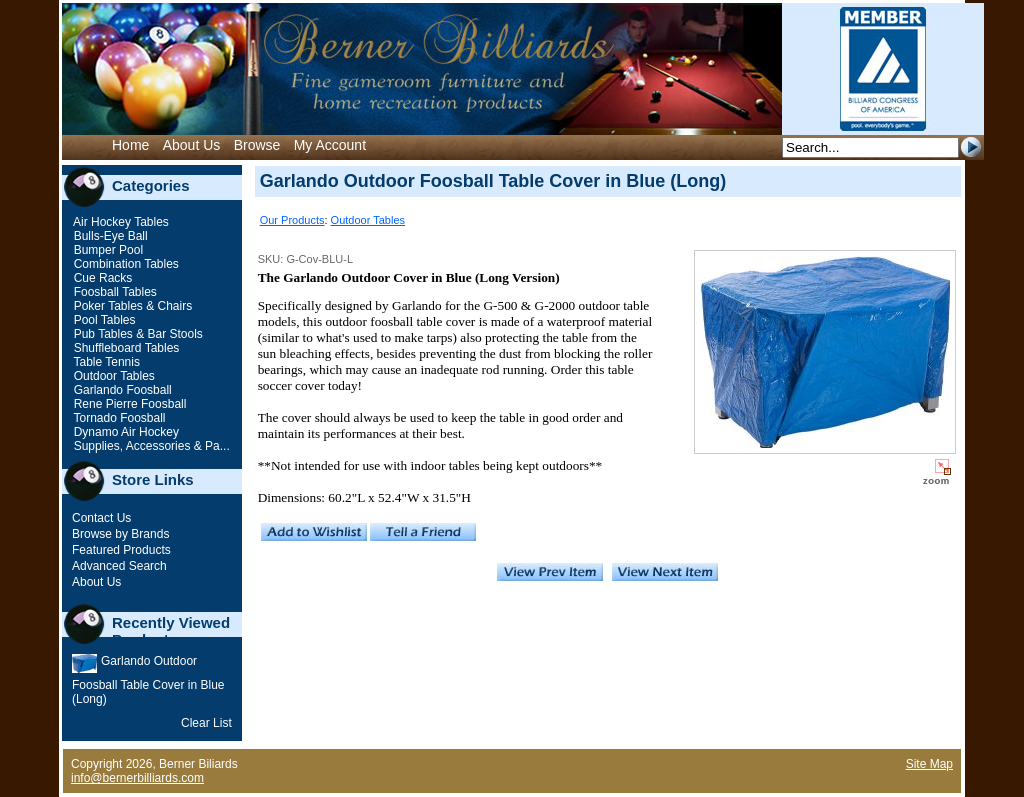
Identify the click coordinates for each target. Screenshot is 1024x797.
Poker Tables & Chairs (131, 306)
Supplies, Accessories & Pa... (149, 446)
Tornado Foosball (117, 418)
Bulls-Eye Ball (108, 236)
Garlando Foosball (120, 390)
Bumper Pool (106, 250)
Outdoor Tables (112, 376)
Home (130, 145)
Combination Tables (124, 264)
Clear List (206, 723)
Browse (257, 145)
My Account (330, 145)
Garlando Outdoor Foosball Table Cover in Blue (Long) (148, 680)
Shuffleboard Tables (124, 348)
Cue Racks (101, 278)
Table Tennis (105, 362)
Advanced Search (119, 566)
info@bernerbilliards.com (137, 778)
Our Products (292, 220)
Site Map (929, 764)
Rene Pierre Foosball (128, 404)
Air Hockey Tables (119, 222)
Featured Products (121, 550)
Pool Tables (102, 320)
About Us (192, 145)
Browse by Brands (120, 534)
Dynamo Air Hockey (124, 432)
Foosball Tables (113, 292)
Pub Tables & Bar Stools (136, 334)
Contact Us (101, 518)
